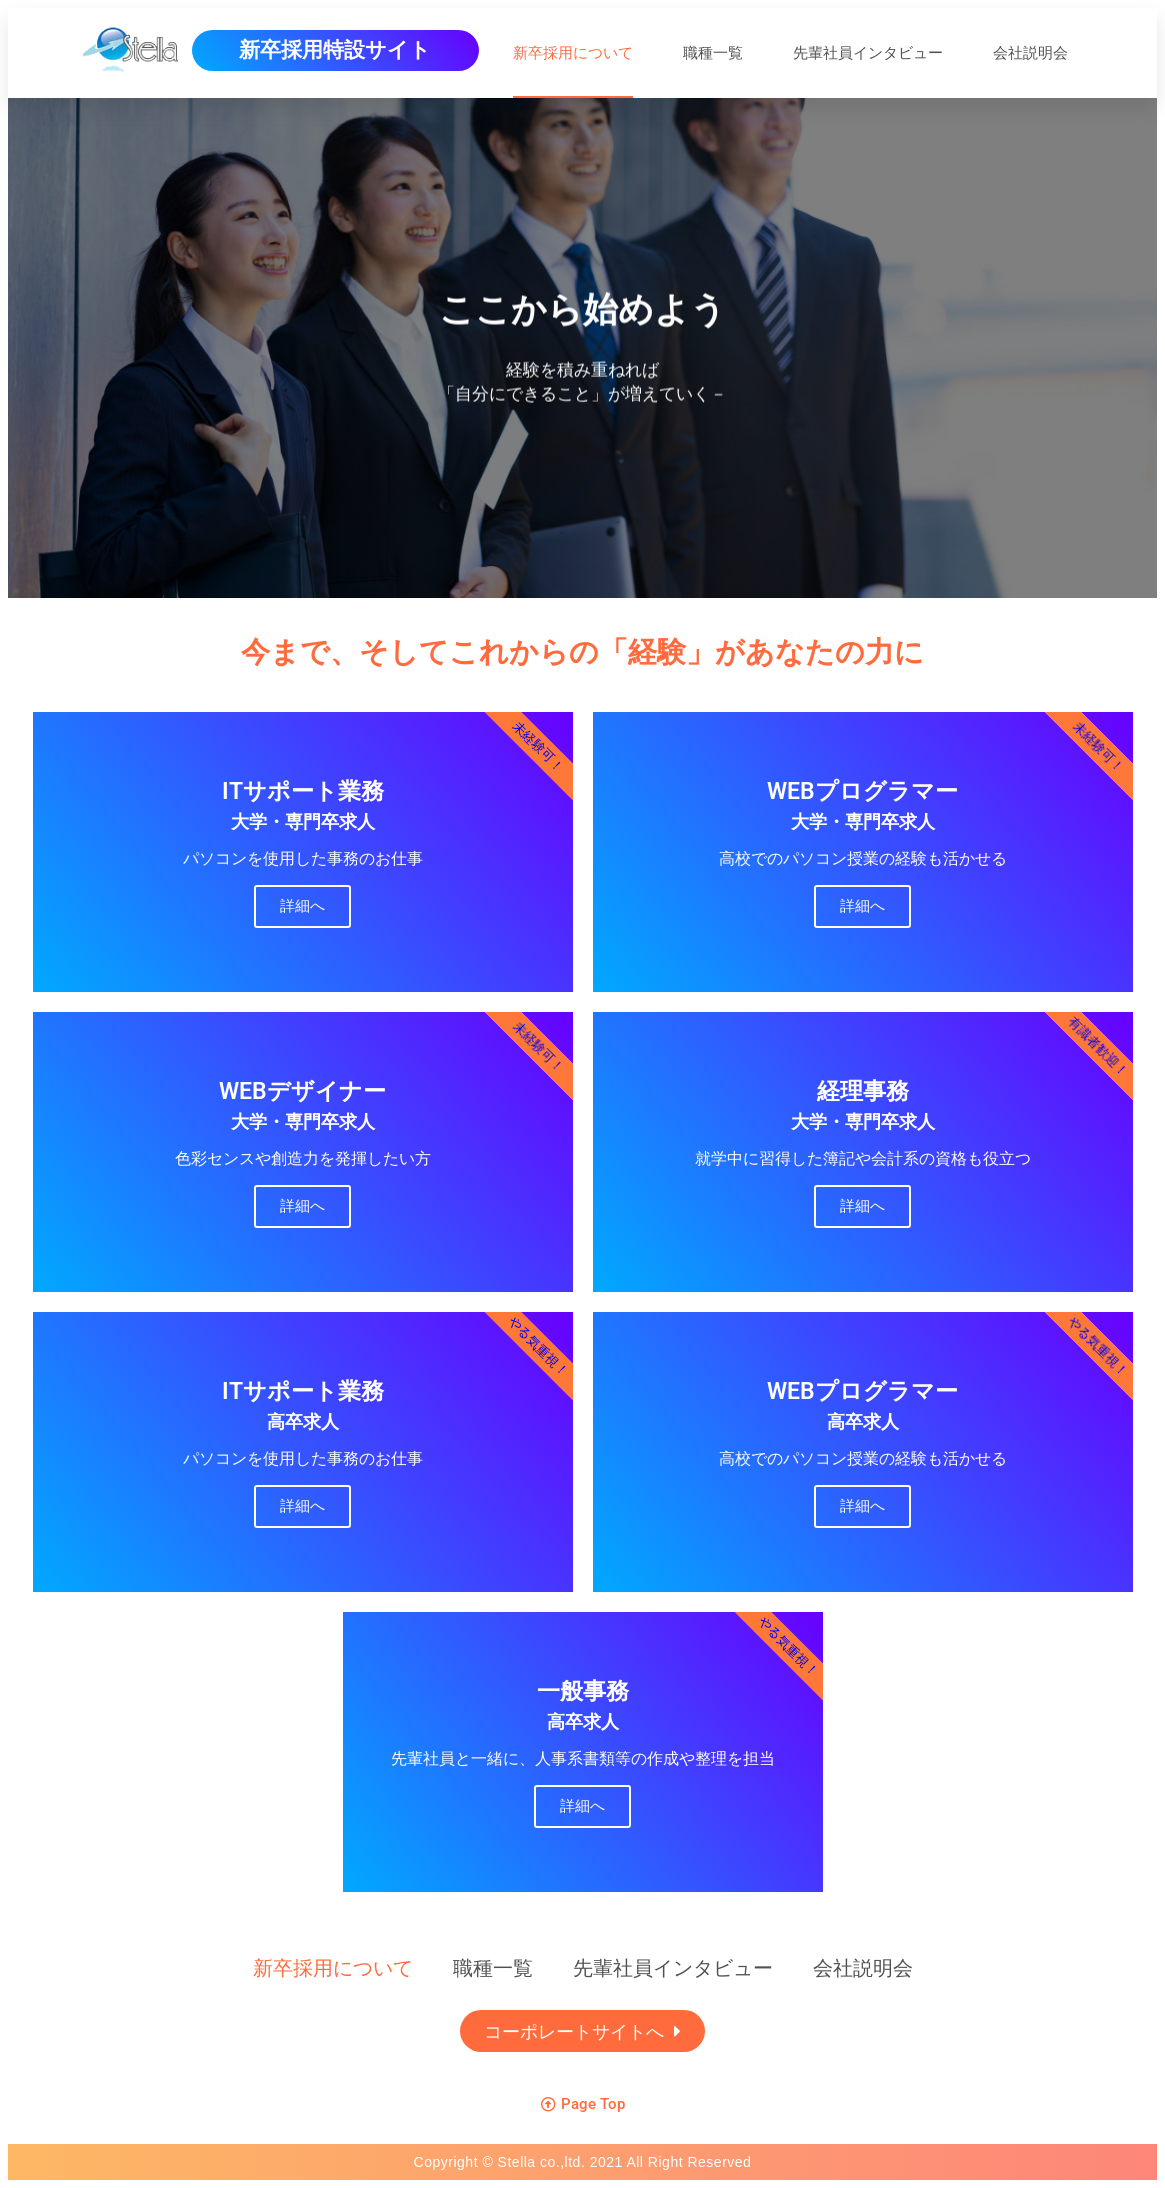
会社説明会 (1030, 53)
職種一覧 (713, 53)
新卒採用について (573, 53)
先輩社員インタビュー (868, 53)
